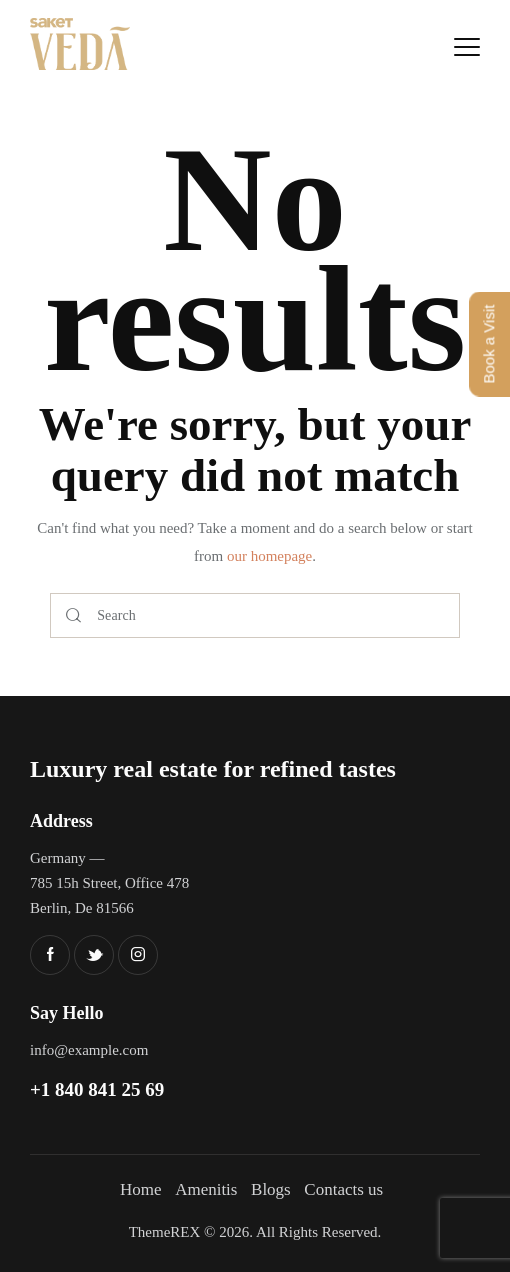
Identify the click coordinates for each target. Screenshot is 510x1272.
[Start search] (73, 615)
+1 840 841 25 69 (97, 1089)
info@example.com (89, 1050)
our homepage (269, 556)
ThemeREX (165, 1232)
